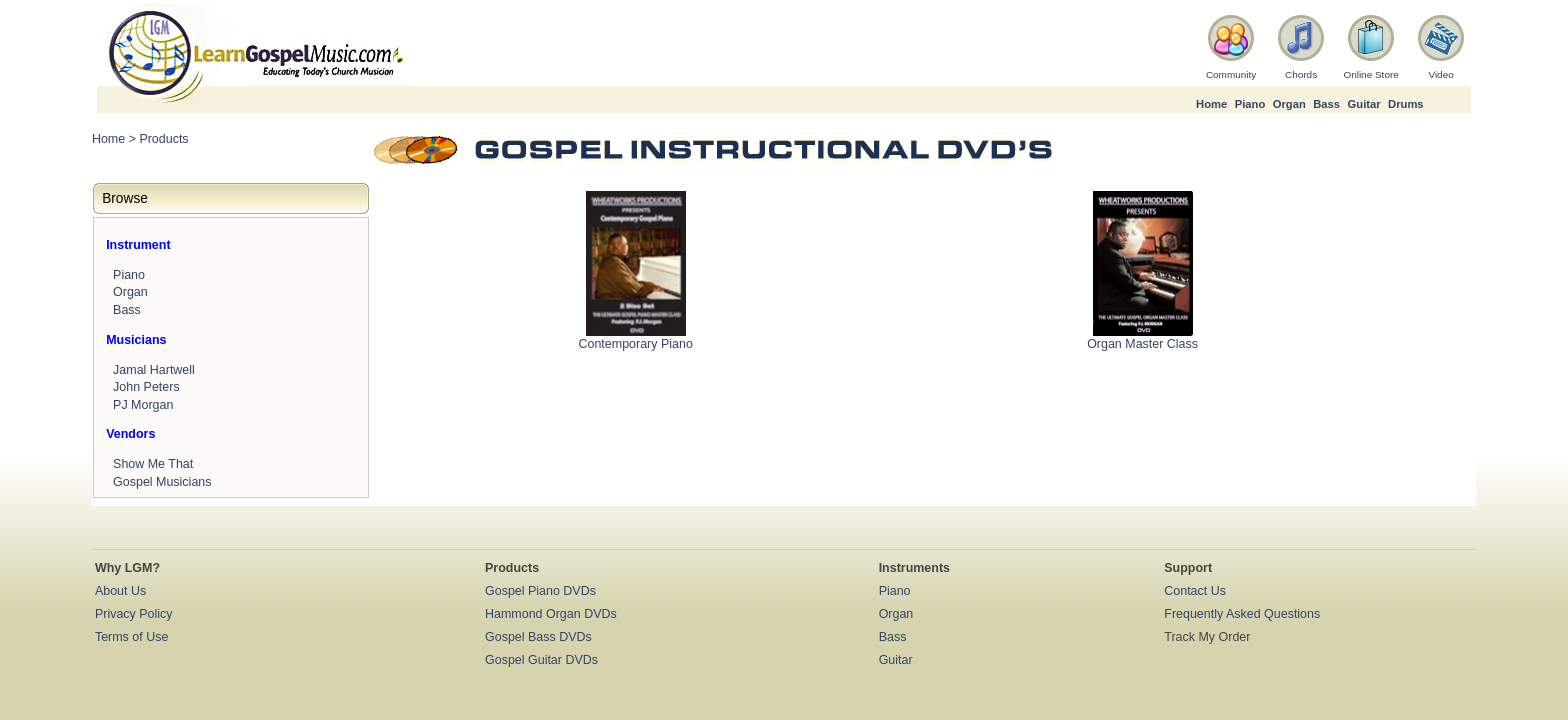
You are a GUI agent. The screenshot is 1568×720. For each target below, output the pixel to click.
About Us (120, 591)
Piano (1250, 104)
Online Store (1370, 74)
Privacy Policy (134, 614)
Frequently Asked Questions (1242, 614)
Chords (1301, 74)
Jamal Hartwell (154, 370)
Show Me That (153, 464)
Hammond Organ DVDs (551, 614)
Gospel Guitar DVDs (541, 660)
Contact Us (1195, 591)
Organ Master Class (1142, 344)
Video (1440, 74)
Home (1211, 104)
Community (1231, 74)
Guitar (1364, 104)
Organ (1289, 104)
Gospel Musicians (162, 482)
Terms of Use (131, 637)
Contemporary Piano (635, 344)
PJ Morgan (143, 405)
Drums (1406, 104)
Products (163, 139)
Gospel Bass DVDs (538, 637)
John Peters (146, 387)
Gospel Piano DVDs (540, 591)
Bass (1326, 104)
